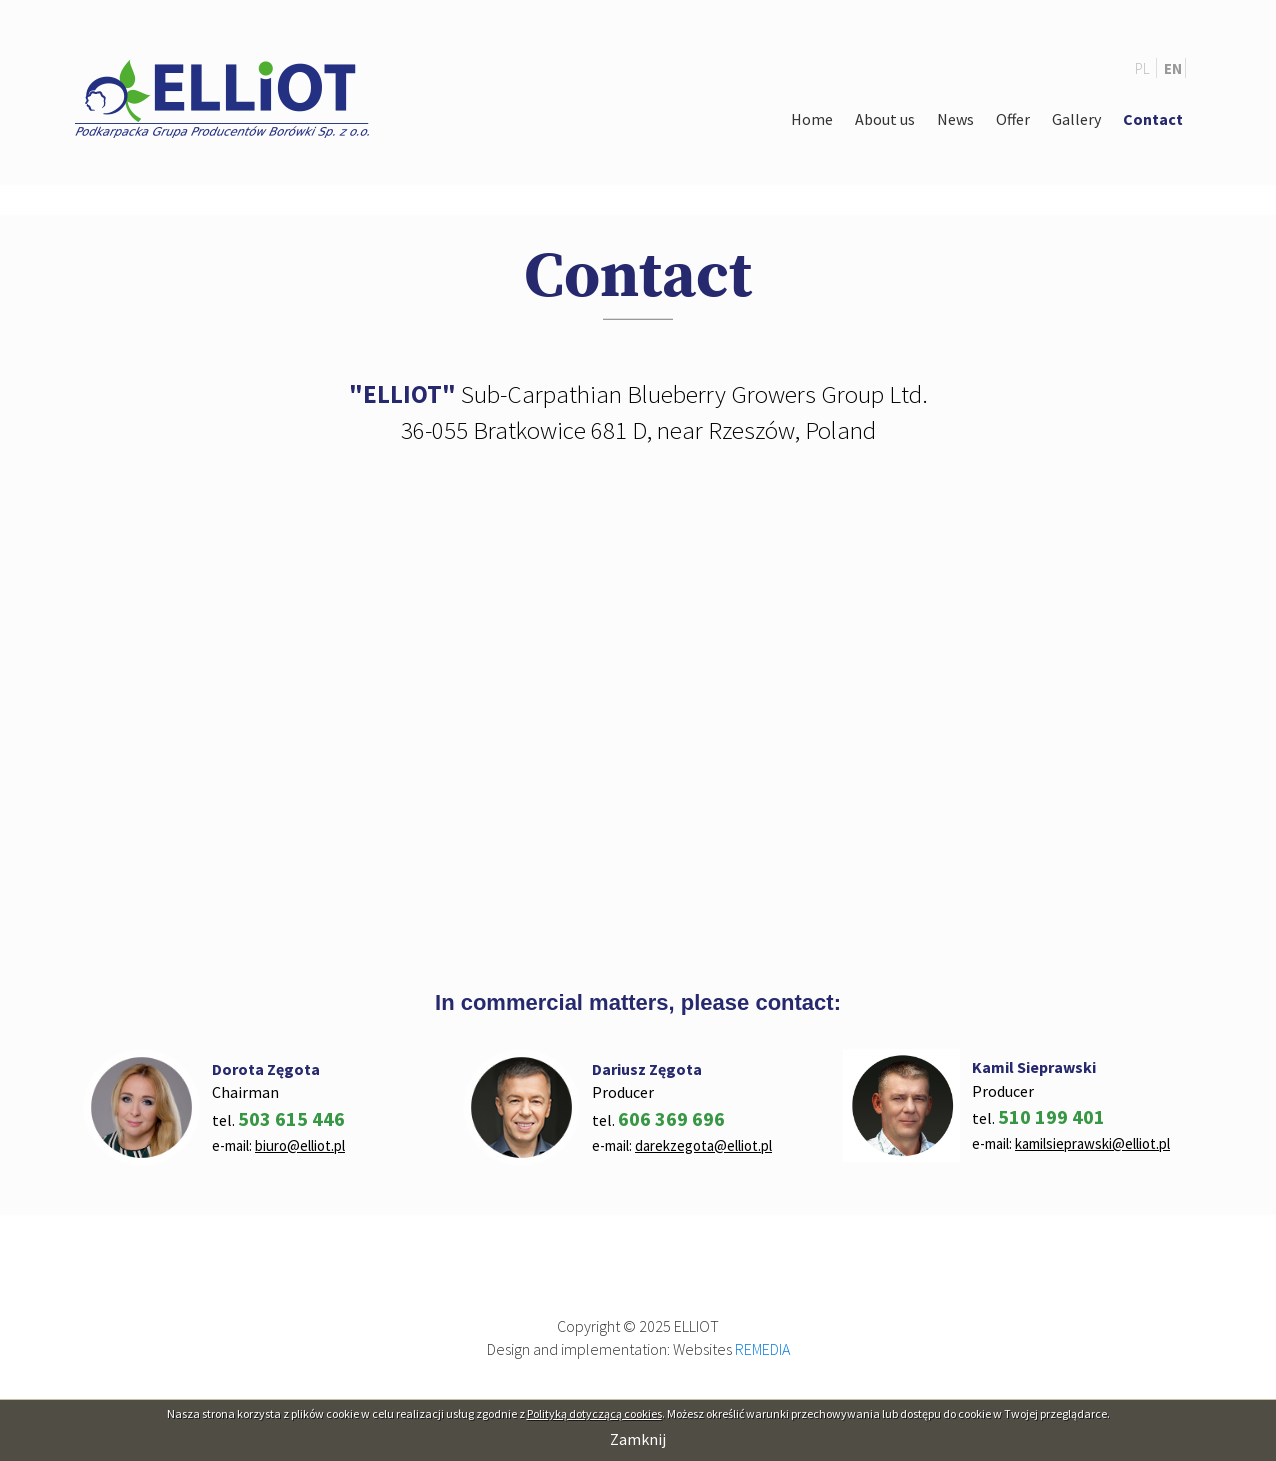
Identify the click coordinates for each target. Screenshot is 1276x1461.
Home (812, 119)
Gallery (1076, 119)
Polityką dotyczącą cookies (594, 1413)
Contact (1153, 119)
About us (885, 119)
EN (1173, 68)
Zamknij (638, 1439)
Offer (1013, 119)
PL (1144, 68)
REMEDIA (762, 1349)
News (955, 119)
